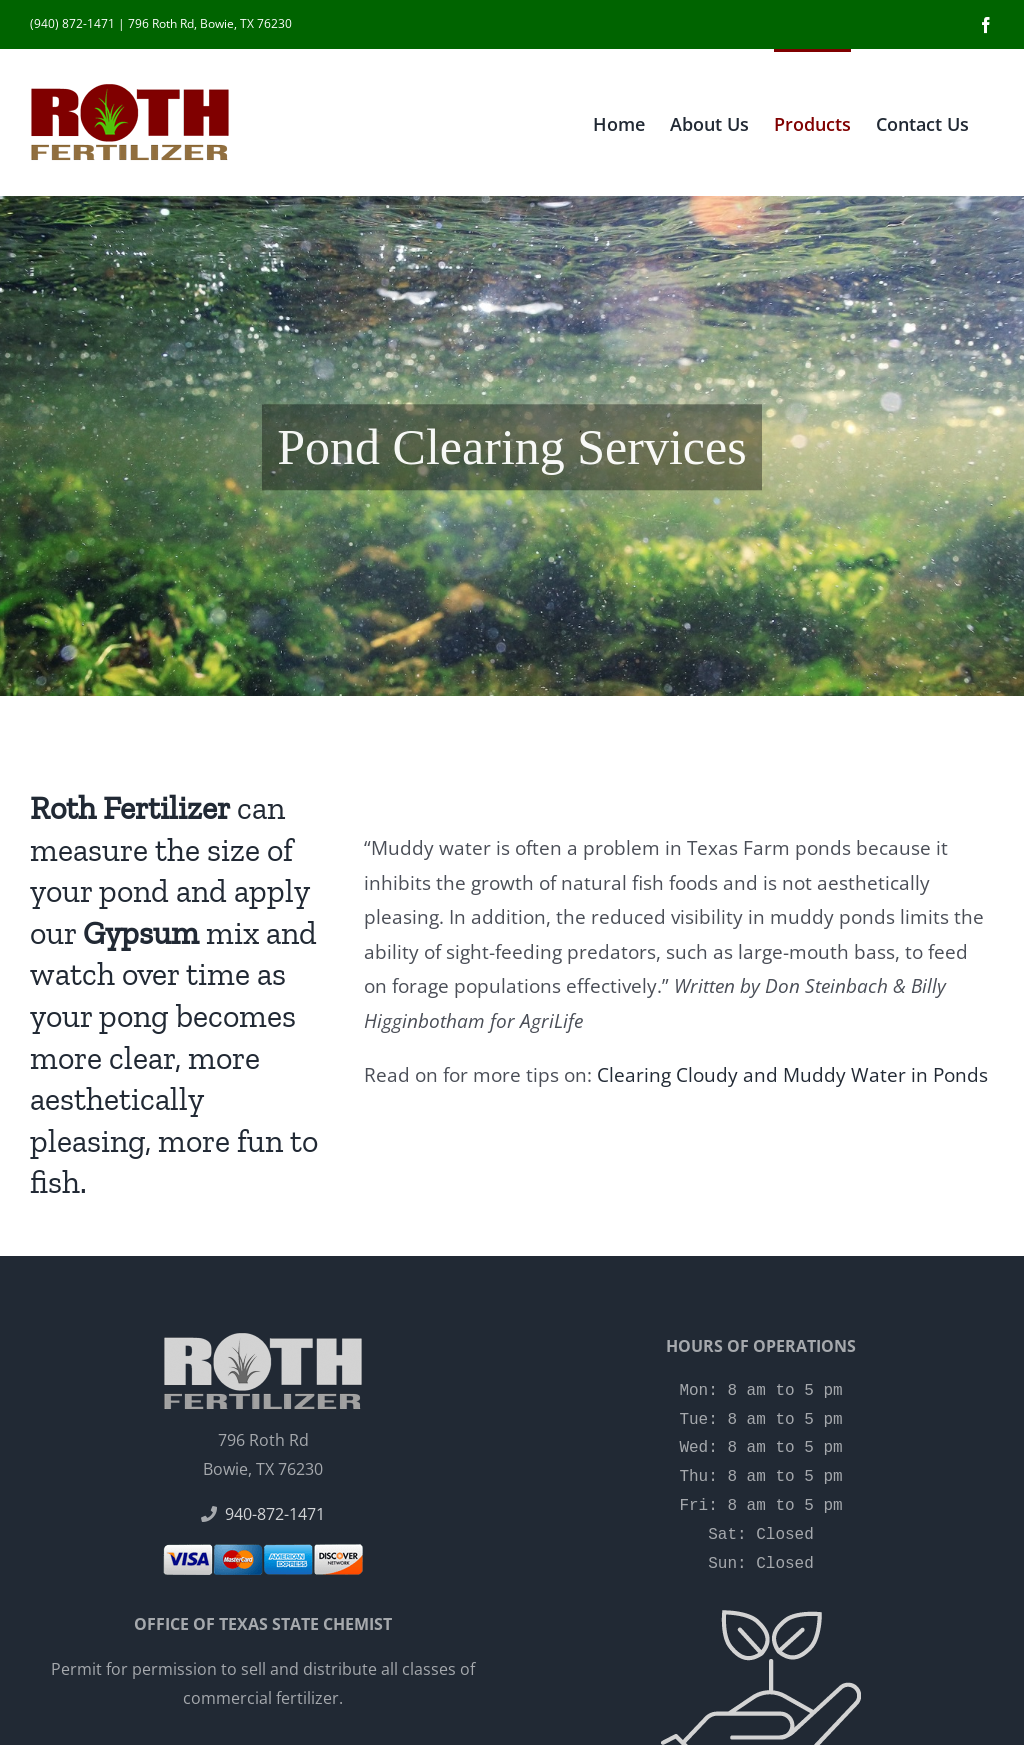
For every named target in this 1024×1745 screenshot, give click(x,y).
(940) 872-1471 (72, 23)
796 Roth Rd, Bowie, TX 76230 (210, 23)
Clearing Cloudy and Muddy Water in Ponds (792, 1074)
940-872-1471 (275, 1514)
